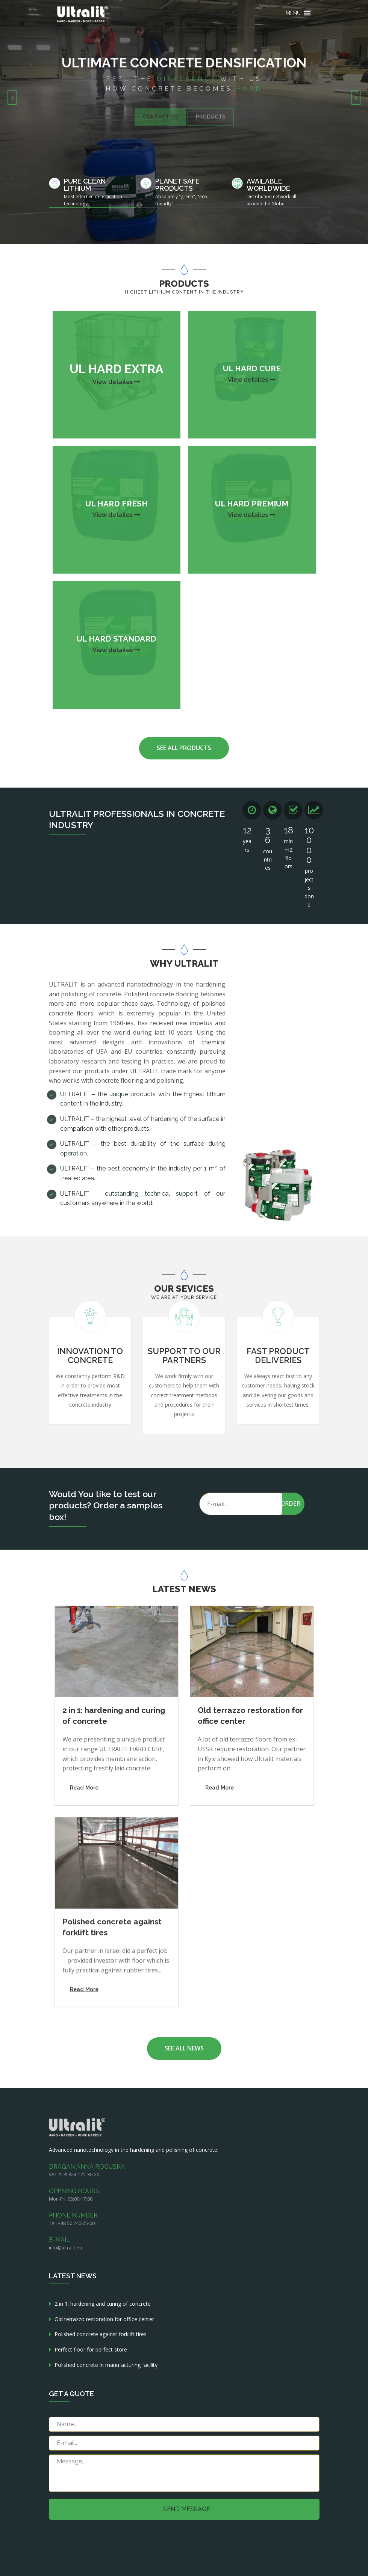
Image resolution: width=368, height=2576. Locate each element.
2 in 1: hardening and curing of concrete (103, 2303)
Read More (84, 1787)
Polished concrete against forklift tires (101, 2334)
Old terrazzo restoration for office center (104, 2319)
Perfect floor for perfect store (91, 2349)
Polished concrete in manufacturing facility (106, 2364)
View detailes (116, 382)
